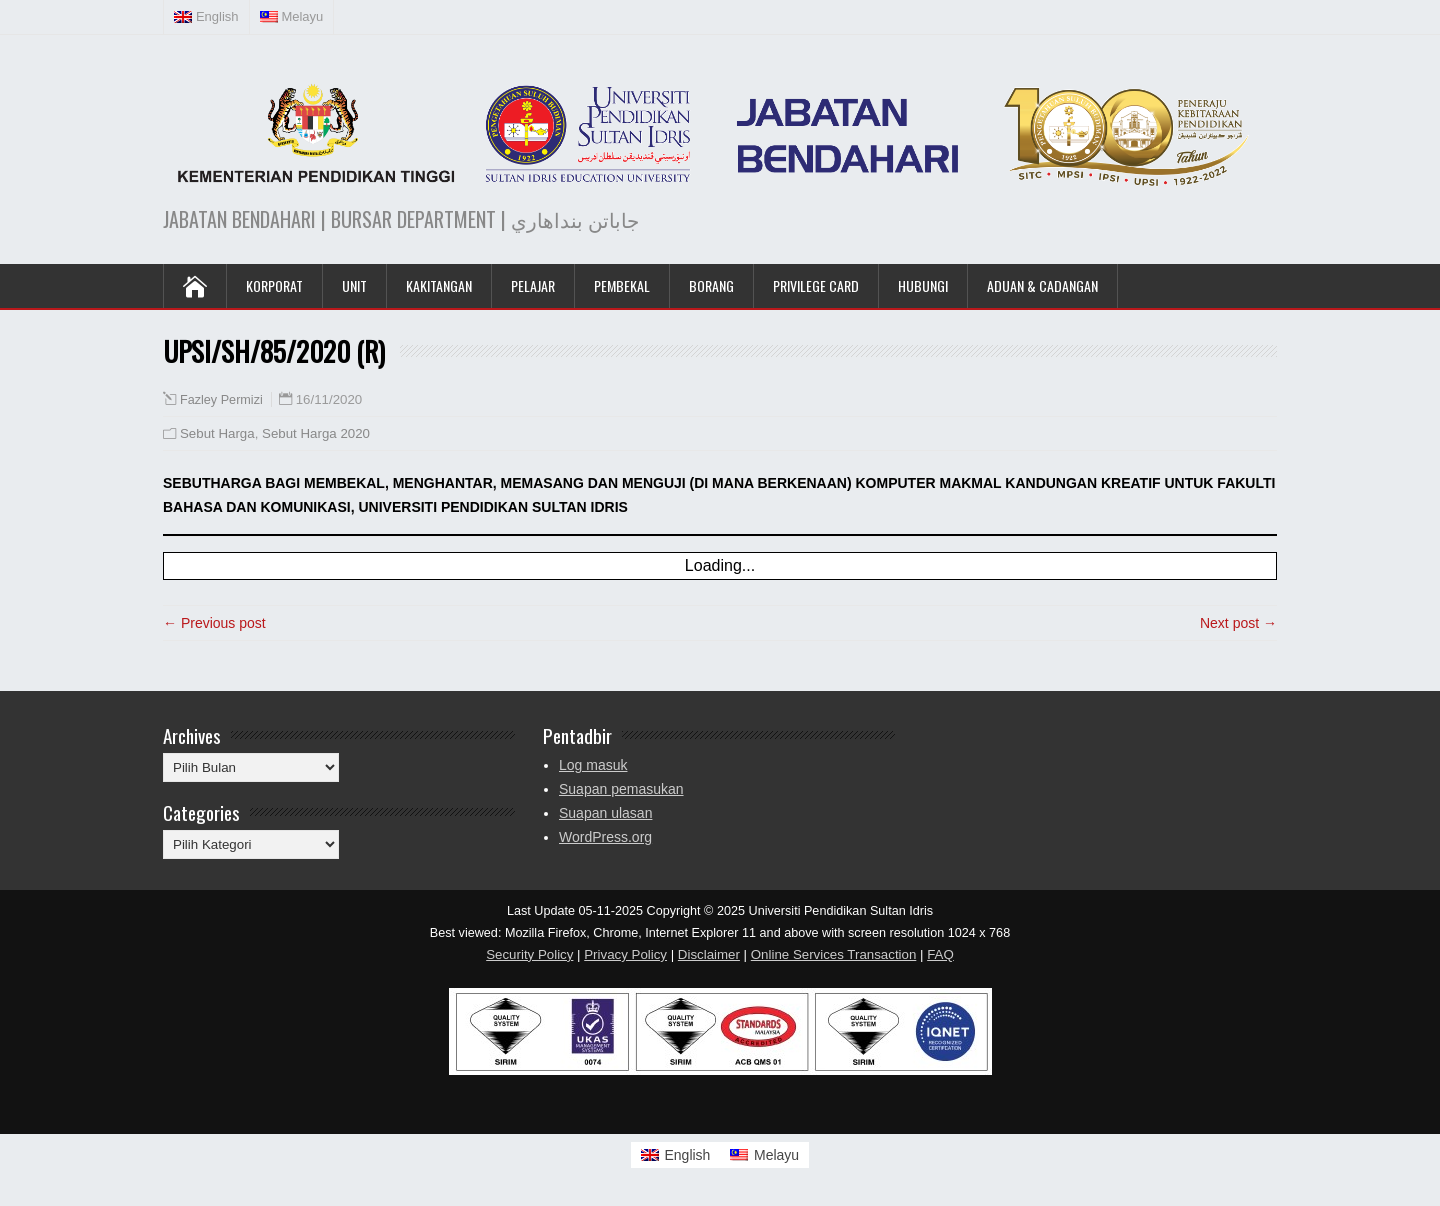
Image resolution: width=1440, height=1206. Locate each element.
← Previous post (214, 623)
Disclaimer (709, 954)
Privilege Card (816, 285)
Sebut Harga (217, 433)
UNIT (354, 285)
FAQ (940, 954)
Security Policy (529, 954)
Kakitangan (439, 285)
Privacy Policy (625, 954)
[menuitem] (207, 17)
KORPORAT (274, 285)
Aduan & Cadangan (1042, 285)
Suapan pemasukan (621, 789)
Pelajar (533, 285)
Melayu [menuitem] (776, 1155)
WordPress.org (605, 837)
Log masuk (593, 765)
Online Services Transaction (834, 954)
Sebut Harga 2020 (316, 433)
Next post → (1238, 623)
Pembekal (622, 285)
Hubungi (923, 285)
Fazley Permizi (221, 400)
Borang (711, 285)
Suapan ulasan (605, 813)
